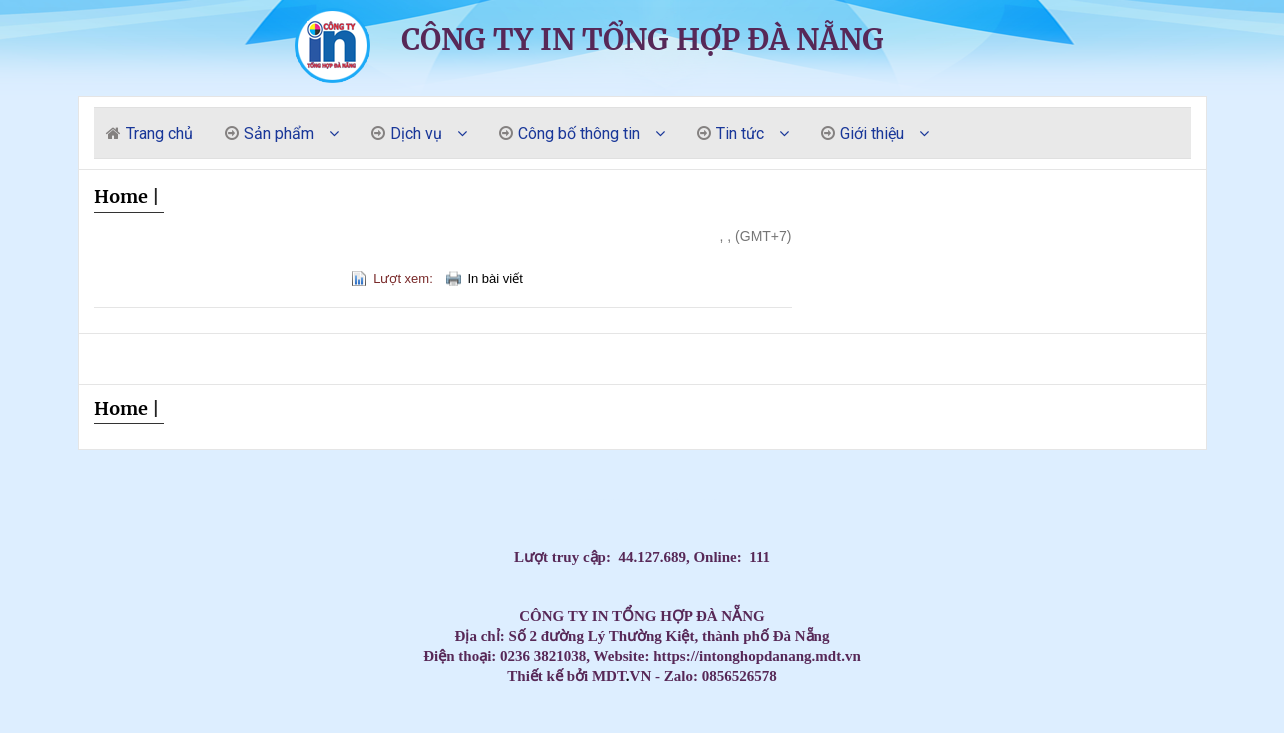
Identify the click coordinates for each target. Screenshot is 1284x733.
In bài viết (494, 278)
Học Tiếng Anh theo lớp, (635, 499)
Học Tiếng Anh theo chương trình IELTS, (651, 499)
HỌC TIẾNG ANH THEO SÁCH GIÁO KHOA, (618, 499)
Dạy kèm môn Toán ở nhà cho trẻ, (709, 499)
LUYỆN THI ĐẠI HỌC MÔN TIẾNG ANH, (671, 499)
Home (121, 196)
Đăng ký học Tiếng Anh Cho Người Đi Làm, (690, 499)
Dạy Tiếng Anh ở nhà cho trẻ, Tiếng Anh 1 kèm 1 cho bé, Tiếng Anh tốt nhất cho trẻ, (586, 499)
